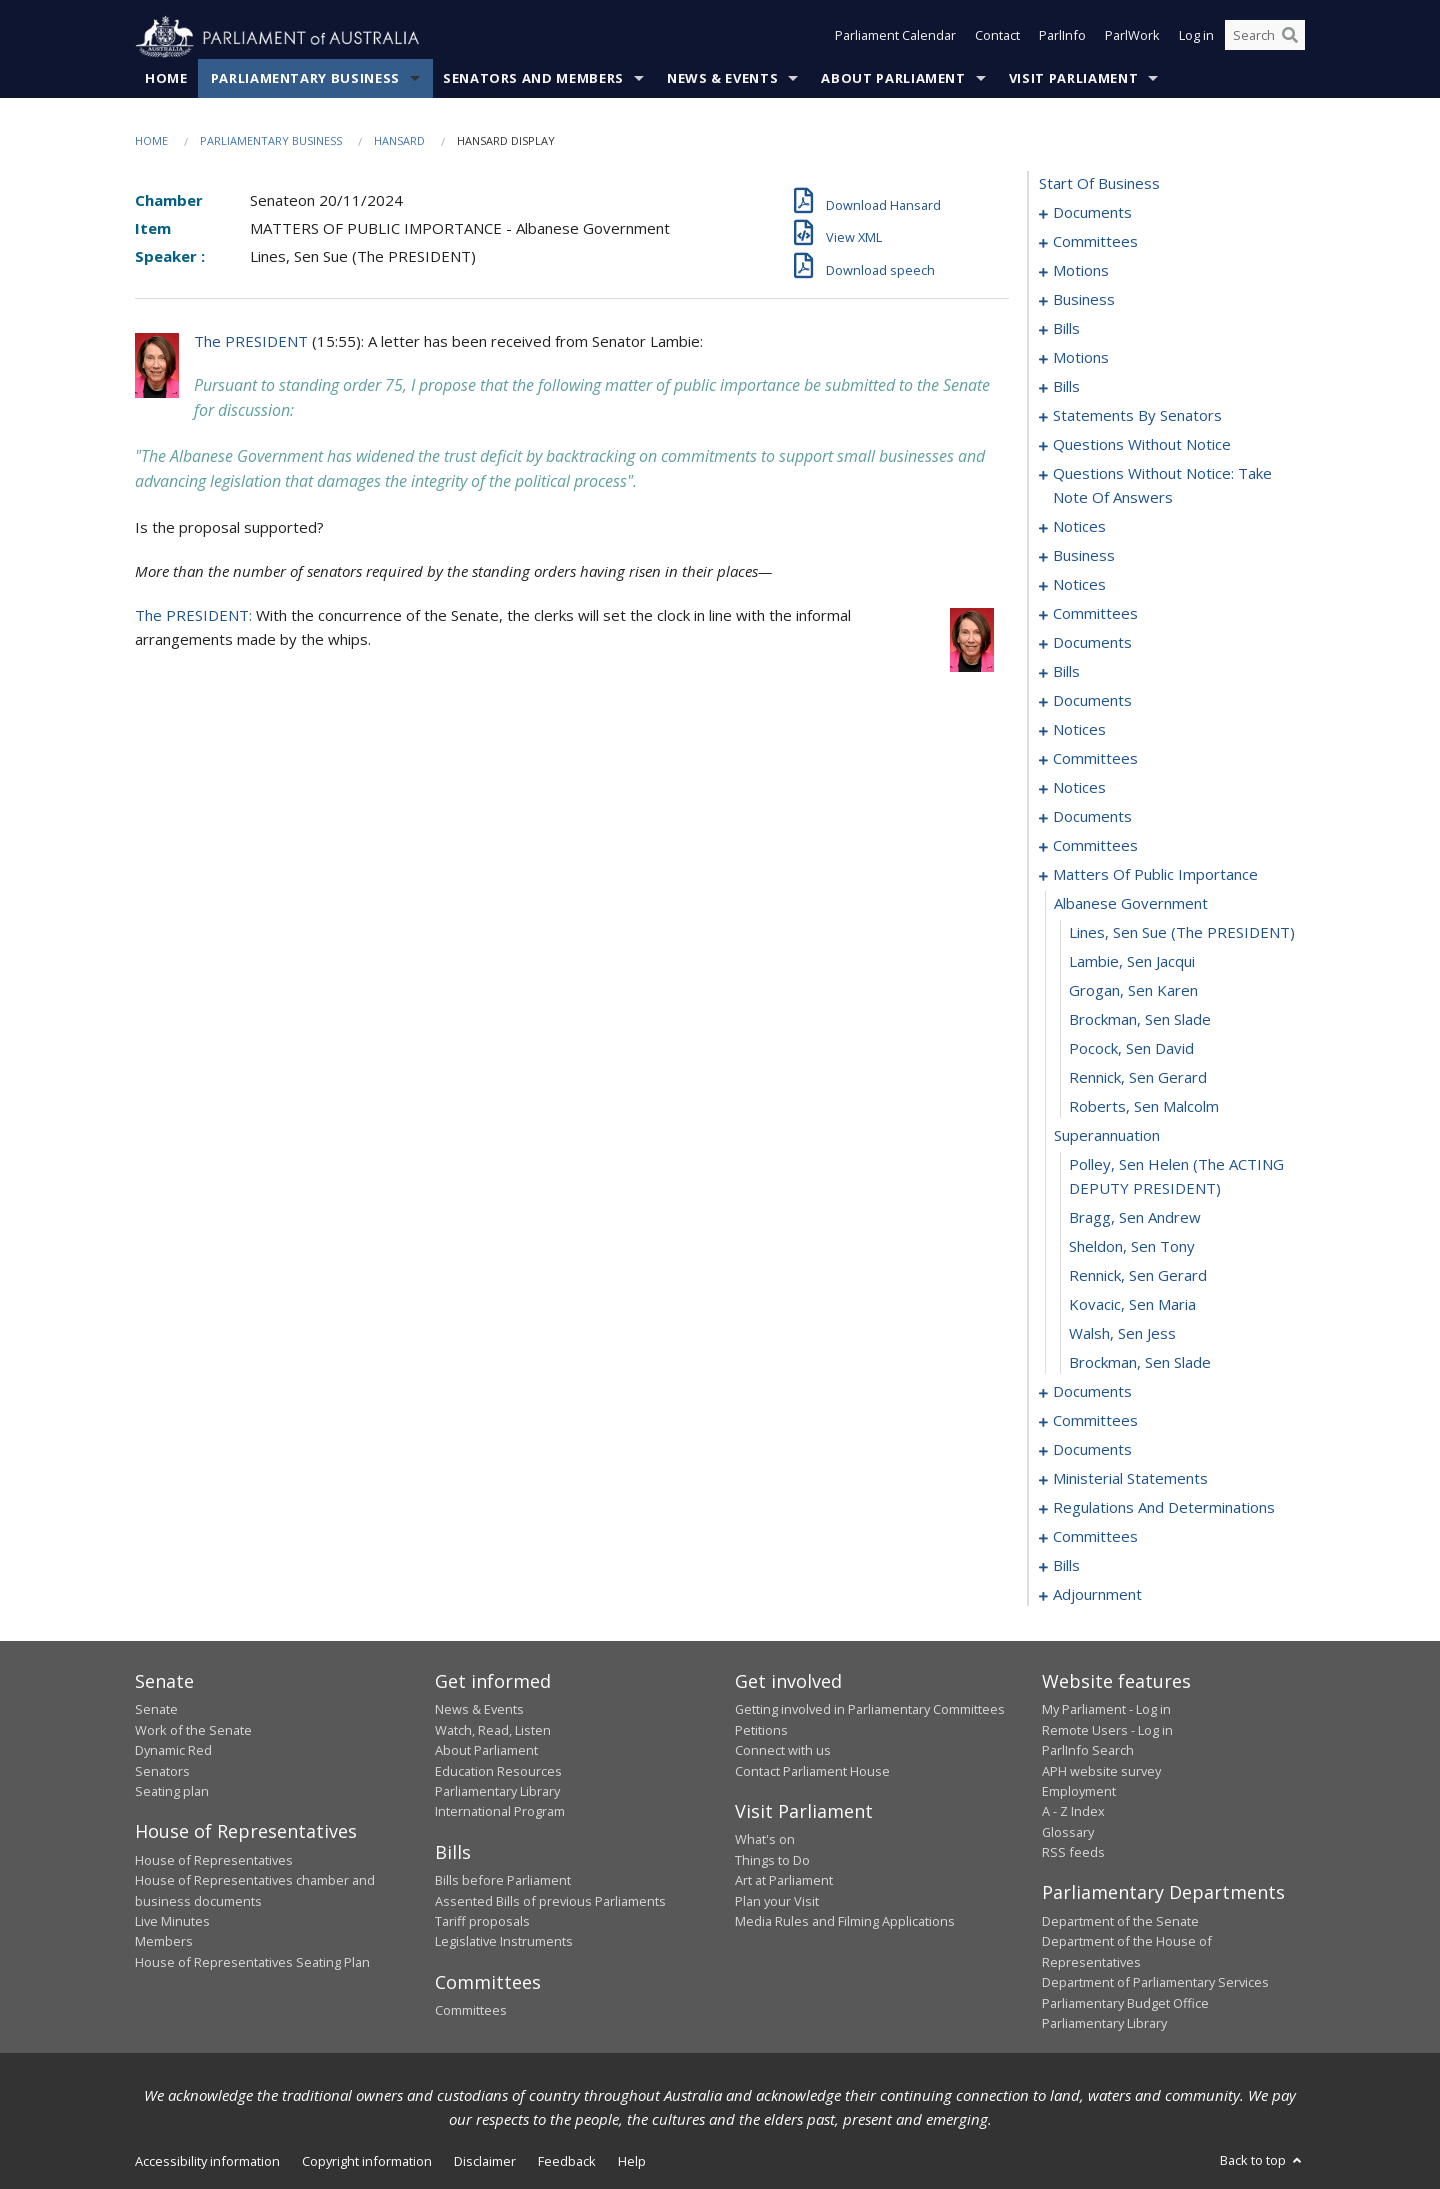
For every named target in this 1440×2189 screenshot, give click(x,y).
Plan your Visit (777, 1901)
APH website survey (1101, 1771)
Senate (156, 1710)
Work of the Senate (193, 1730)
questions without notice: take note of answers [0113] (1162, 486)
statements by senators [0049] (1137, 416)
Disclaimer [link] (485, 2162)
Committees (471, 2011)
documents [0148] (1092, 701)
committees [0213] (1095, 1537)
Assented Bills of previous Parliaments (550, 1901)
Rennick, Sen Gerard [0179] (1138, 1078)
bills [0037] (1066, 387)
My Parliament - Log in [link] (1106, 1710)
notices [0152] (1079, 730)
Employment (1079, 1792)
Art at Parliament (784, 1881)
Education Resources (498, 1771)
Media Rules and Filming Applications (845, 1922)
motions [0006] (1081, 271)
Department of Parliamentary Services (1155, 1983)
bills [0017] (1066, 329)
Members (164, 1942)
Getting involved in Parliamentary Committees (870, 1710)
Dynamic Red (173, 1751)
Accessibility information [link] (207, 2162)
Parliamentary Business (305, 79)
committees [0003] (1095, 242)
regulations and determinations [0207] (1164, 1508)
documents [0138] (1092, 643)
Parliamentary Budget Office (1125, 2003)
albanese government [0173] (1131, 904)
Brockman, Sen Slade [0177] (1140, 1020)
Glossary (1068, 1832)
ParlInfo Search (1088, 1751)
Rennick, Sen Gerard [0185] (1138, 1276)
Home (166, 79)
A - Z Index (1073, 1812)
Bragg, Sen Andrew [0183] (1135, 1218)
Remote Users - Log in (1107, 1730)
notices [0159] (1079, 788)
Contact (997, 38)
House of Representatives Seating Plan (252, 1962)
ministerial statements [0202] (1130, 1479)
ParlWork (1132, 38)
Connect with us (783, 1751)
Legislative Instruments (504, 1942)
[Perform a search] (1290, 38)
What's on (765, 1840)
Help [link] (632, 2162)
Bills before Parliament (503, 1881)
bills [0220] (1066, 1566)
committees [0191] (1095, 1421)
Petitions (761, 1730)
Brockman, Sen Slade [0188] (1140, 1363)
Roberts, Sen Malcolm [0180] (1144, 1107)
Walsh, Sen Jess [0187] (1122, 1334)
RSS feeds (1073, 1853)
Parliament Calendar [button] (895, 38)
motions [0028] (1081, 358)
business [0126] (1084, 556)
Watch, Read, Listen (493, 1730)
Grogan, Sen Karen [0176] (1133, 991)
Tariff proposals (482, 1922)
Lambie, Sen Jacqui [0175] (1132, 962)
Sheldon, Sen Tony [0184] (1132, 1247)
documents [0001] (1092, 213)
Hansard (399, 141)
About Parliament (893, 79)
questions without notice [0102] (1142, 445)
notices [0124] (1079, 527)
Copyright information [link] (367, 2162)
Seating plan (172, 1792)
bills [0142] (1066, 672)
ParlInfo (1062, 38)
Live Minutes (172, 1922)
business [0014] (1084, 300)
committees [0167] (1095, 846)
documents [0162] (1092, 817)
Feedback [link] (567, 2162)
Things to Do (772, 1860)
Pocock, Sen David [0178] (1131, 1049)
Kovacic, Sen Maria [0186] (1132, 1305)
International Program (500, 1812)
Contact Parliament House (812, 1771)
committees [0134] (1095, 614)
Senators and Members (533, 79)
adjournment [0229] (1097, 1595)
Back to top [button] (1262, 2161)
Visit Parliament (1073, 79)
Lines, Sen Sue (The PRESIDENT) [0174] (1182, 933)
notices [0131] (1079, 585)
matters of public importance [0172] (1155, 875)
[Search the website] (1265, 38)
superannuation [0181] (1107, 1136)
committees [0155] (1095, 759)
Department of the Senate (1120, 1922)
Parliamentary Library (497, 1792)
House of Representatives (214, 1860)
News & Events (722, 79)
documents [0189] (1092, 1392)
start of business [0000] (1099, 184)
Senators (162, 1771)
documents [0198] (1092, 1450)
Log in (1196, 38)
